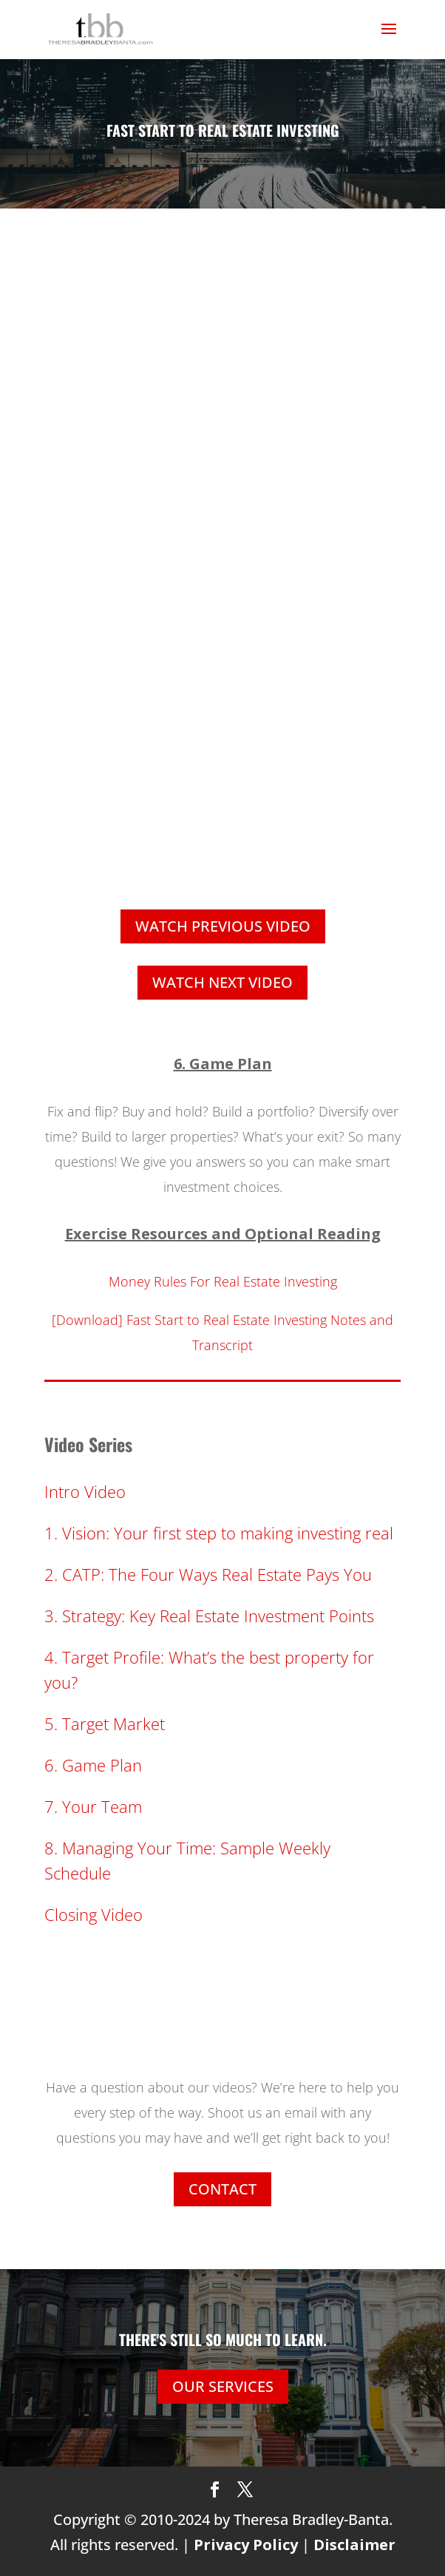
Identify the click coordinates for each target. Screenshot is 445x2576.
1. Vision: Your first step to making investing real (218, 1533)
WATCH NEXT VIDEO (222, 982)
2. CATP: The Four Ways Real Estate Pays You (208, 1574)
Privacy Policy (246, 2545)
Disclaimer (354, 2545)
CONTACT (222, 2189)
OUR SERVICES (223, 2386)
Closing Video (93, 1914)
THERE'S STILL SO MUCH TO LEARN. (223, 2339)
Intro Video (85, 1491)
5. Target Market (104, 1723)
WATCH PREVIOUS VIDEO (222, 926)
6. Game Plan (93, 1765)
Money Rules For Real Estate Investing (223, 1281)
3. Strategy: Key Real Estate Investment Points (209, 1615)
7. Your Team (93, 1806)
